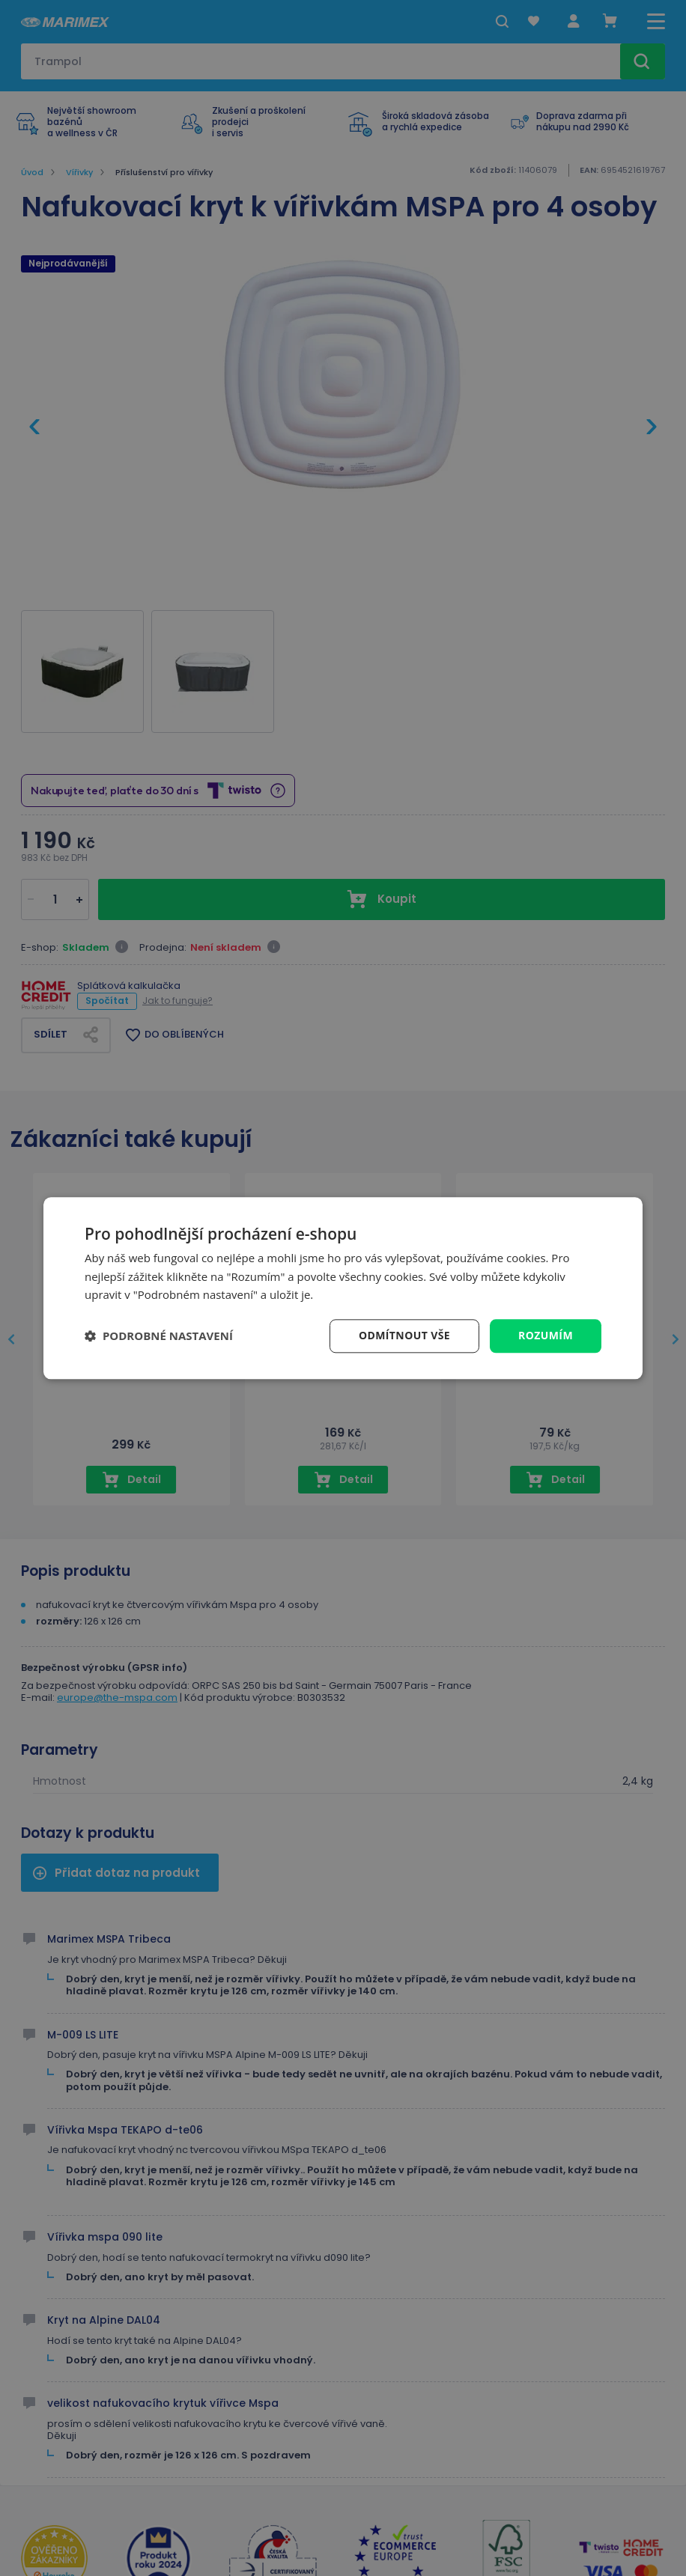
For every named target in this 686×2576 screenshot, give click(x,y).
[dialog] (343, 1288)
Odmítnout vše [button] (404, 1335)
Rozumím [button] (545, 1335)
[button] (159, 1336)
